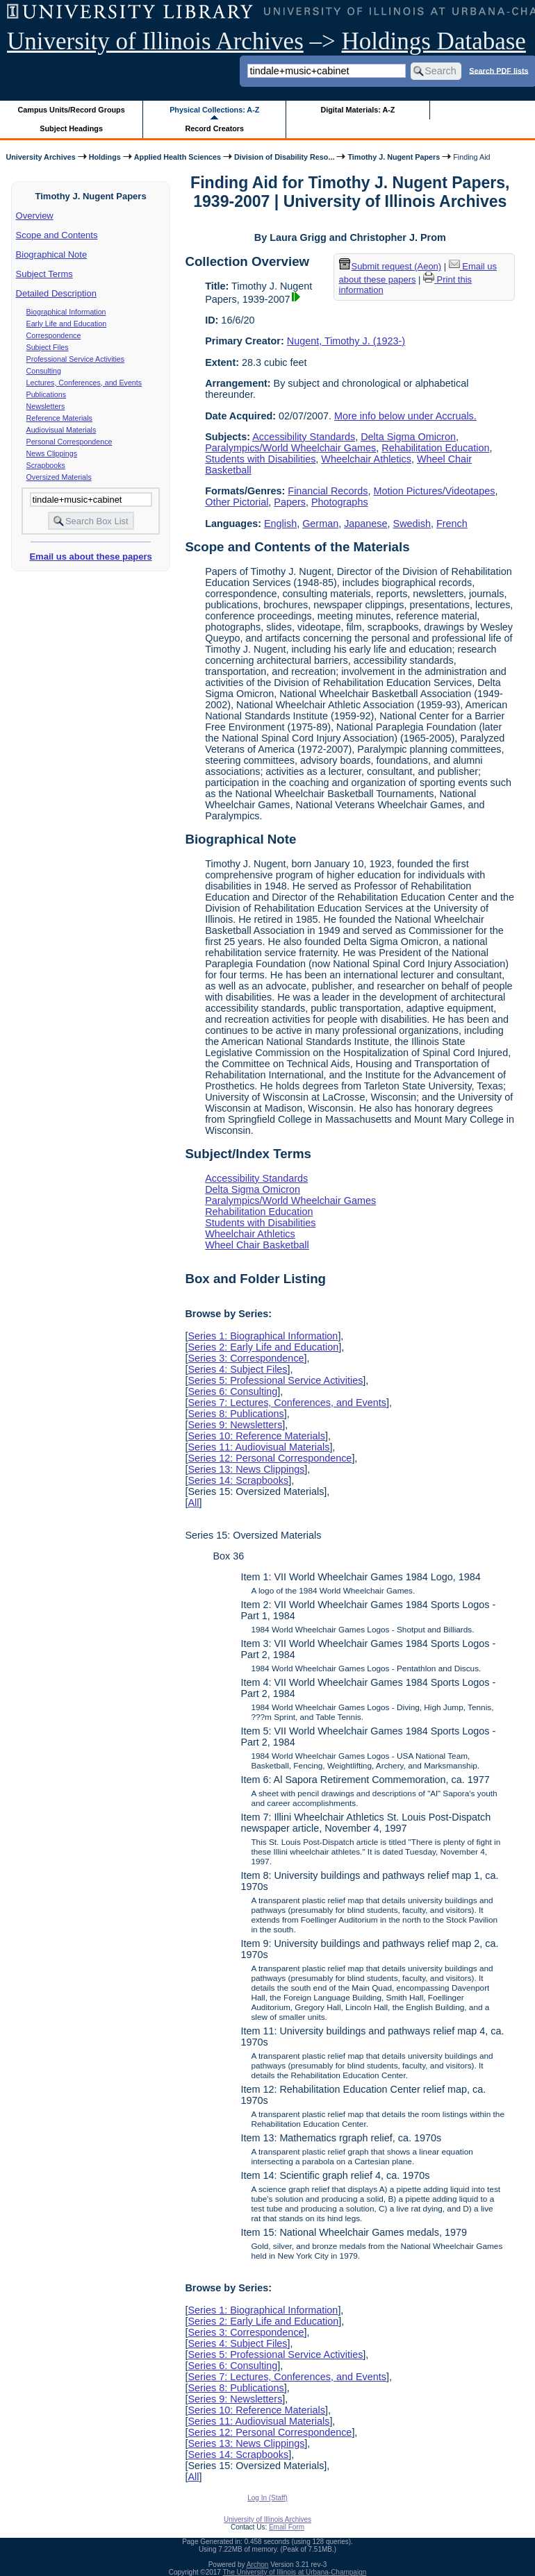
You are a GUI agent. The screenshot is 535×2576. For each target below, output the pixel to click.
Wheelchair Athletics (366, 459)
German (320, 523)
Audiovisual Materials (61, 430)
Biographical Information (66, 312)
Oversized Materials (59, 477)
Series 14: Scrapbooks (238, 1480)
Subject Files (47, 347)
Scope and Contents (57, 235)
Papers (290, 502)
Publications (46, 394)
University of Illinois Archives (155, 41)
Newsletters (45, 406)
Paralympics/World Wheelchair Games (290, 447)
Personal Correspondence (69, 441)
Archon (258, 2564)
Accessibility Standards (303, 436)
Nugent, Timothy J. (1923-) (346, 340)
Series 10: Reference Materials (256, 1435)
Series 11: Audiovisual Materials (258, 1447)
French (452, 523)
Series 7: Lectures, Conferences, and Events (287, 1402)
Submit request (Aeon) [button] (390, 266)
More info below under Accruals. (405, 415)
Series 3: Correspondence (246, 1358)
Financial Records (328, 490)
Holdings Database (434, 41)
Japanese (365, 523)
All (193, 1502)
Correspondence (53, 335)
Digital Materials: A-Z (357, 110)
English (280, 523)
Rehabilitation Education (435, 447)
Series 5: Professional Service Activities (275, 1380)
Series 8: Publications (235, 1413)
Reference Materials (59, 418)
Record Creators (214, 128)
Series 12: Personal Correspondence (270, 1458)
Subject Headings (71, 128)
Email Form (286, 2527)
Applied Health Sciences (177, 157)
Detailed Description (56, 293)
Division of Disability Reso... (284, 157)
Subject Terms (44, 274)
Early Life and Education (66, 323)
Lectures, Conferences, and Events (84, 382)
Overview (35, 215)
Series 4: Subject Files (237, 1369)
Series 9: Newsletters (235, 1424)
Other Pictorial (236, 502)
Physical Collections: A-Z (214, 110)
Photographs (339, 502)
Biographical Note (52, 254)
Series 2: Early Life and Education (263, 1347)
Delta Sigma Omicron (408, 436)
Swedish (412, 523)
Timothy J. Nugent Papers (393, 157)
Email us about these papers (90, 556)
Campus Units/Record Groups (71, 110)
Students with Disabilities (260, 459)
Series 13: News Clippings (246, 1469)
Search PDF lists (498, 70)
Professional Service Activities (75, 359)
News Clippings (51, 453)
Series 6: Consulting (232, 1391)
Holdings (105, 157)
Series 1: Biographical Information (263, 1335)
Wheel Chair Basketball (257, 1245)
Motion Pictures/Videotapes (434, 490)
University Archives (40, 157)
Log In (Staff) (267, 2498)
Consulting (43, 371)
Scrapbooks (45, 465)
